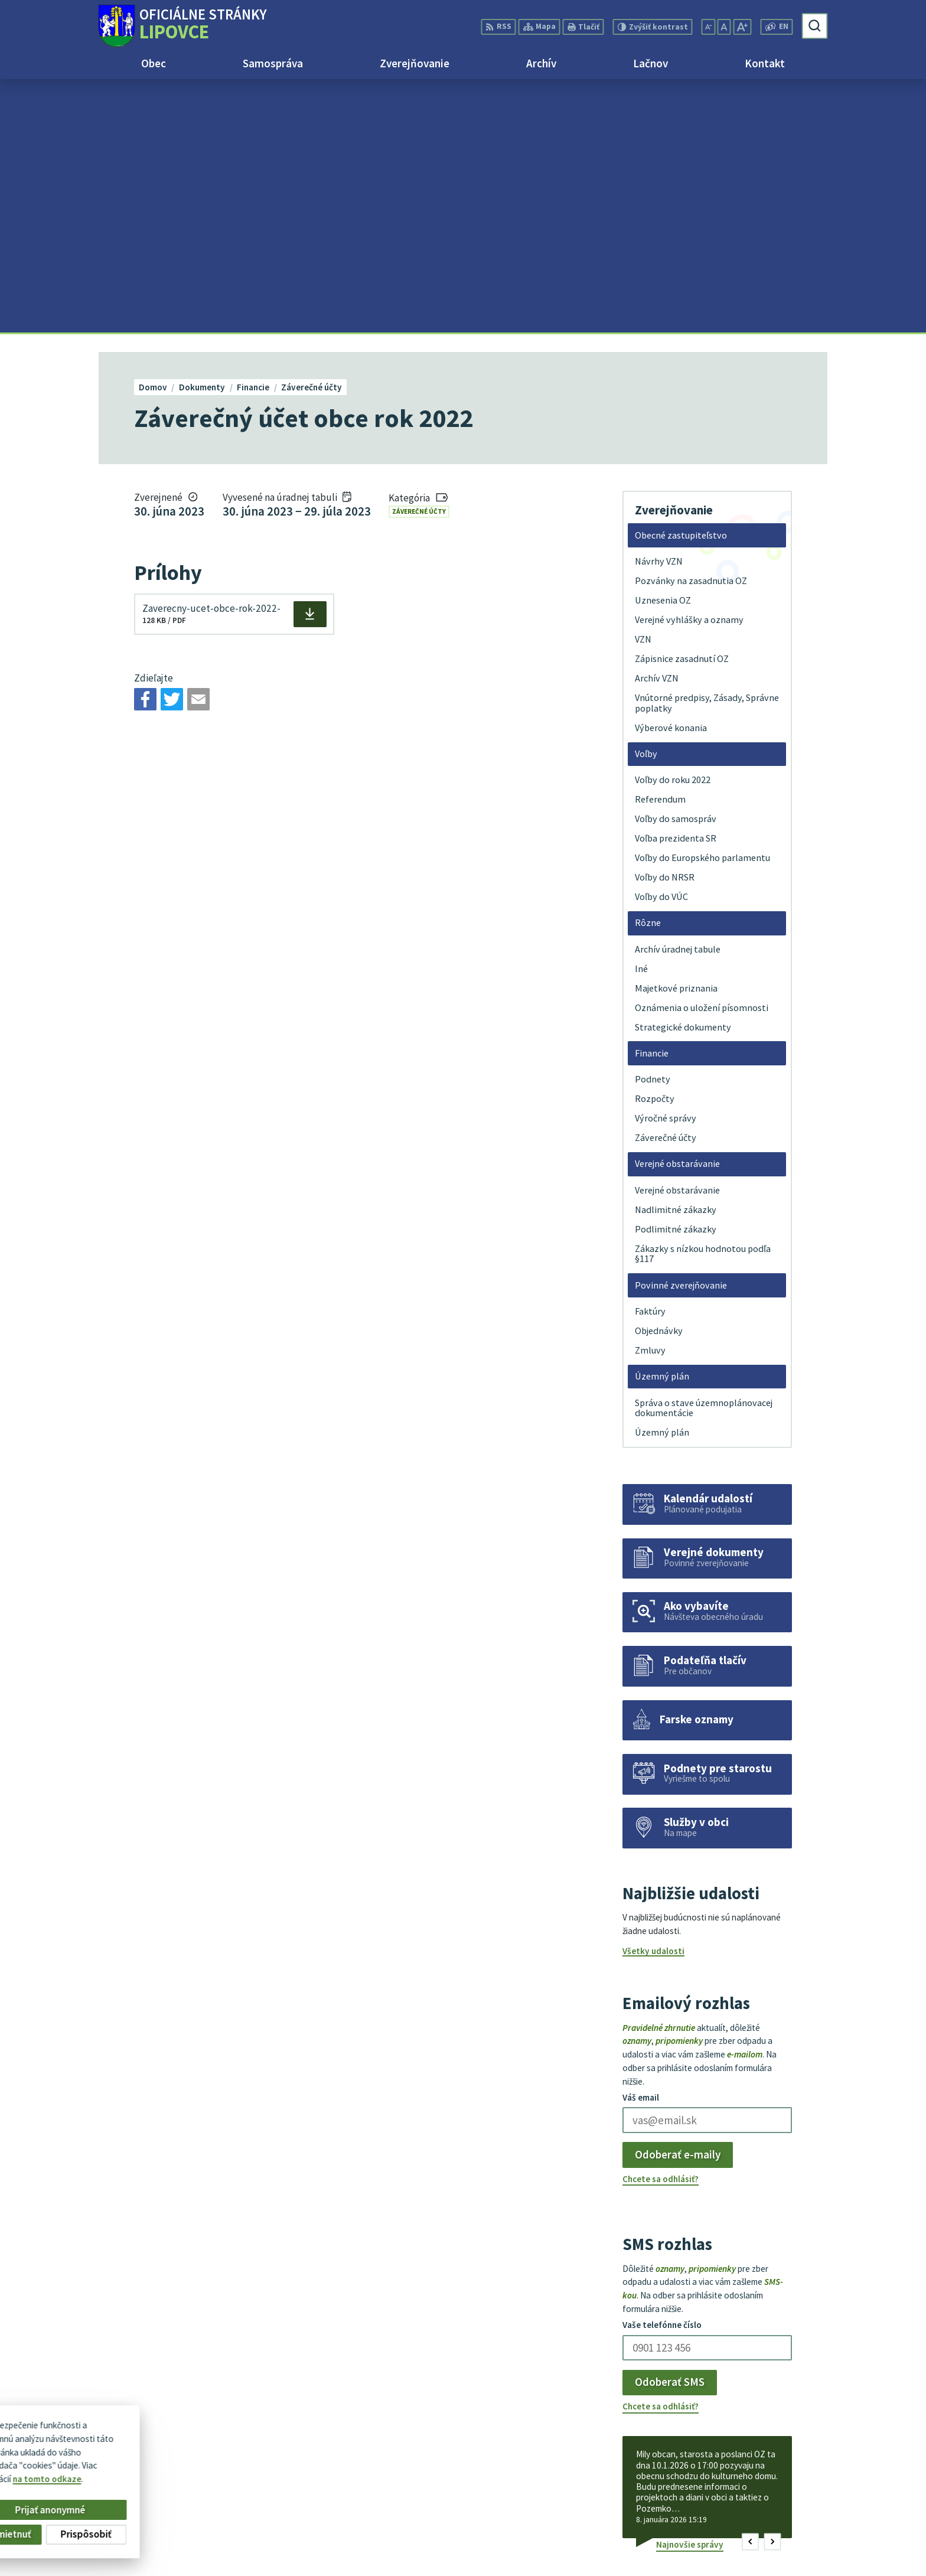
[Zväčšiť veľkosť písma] (742, 27)
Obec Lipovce (188, 2460)
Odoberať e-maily (677, 1901)
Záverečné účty (419, 258)
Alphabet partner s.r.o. (244, 2449)
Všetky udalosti (653, 1698)
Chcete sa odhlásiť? (660, 1925)
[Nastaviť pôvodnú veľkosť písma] (724, 27)
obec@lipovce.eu (792, 2515)
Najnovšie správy (689, 2291)
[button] (750, 2288)
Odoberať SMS (670, 2129)
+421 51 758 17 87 (792, 2501)
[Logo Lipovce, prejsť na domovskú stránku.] (182, 26)
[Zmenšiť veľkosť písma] (708, 27)
